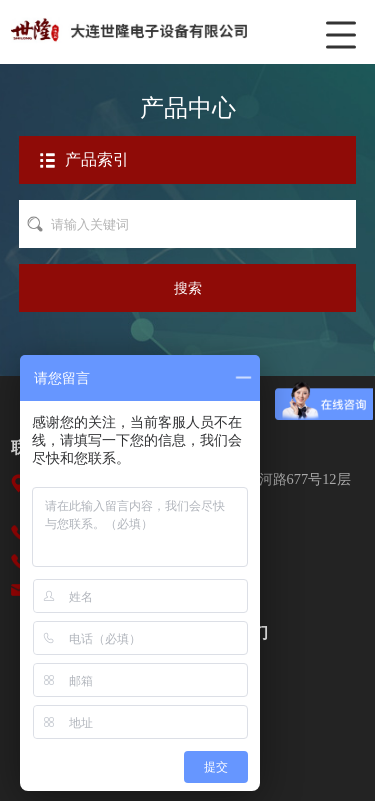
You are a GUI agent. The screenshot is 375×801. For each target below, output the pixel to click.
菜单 (345, 25)
